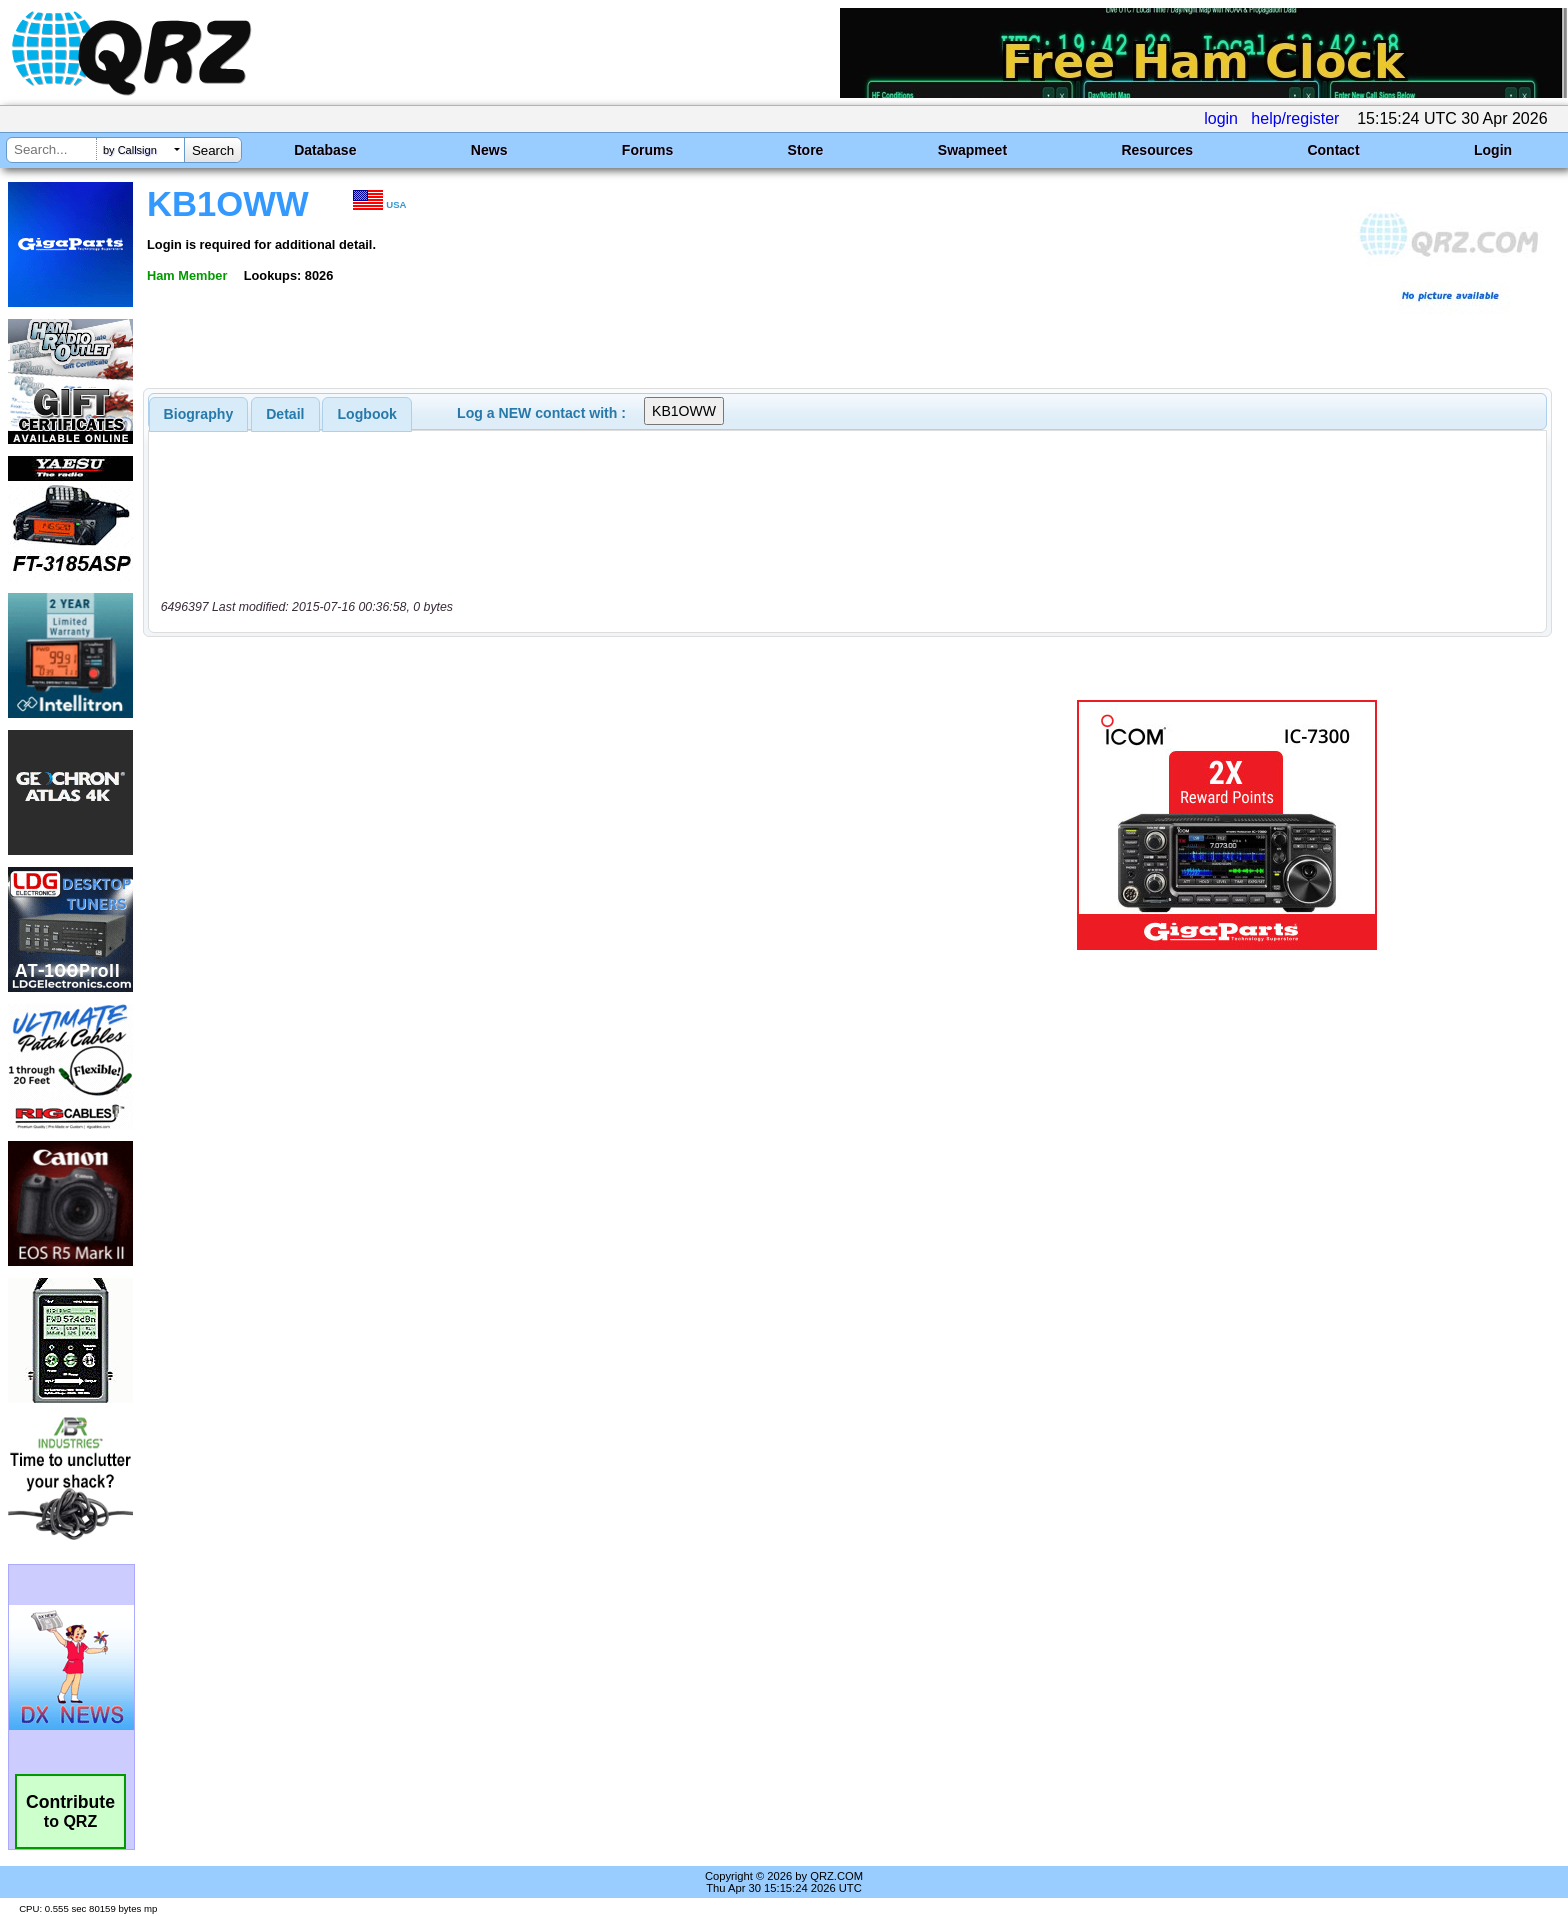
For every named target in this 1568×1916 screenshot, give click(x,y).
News (489, 150)
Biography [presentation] (199, 414)
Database (325, 150)
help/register (1295, 118)
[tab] (199, 414)
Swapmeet (972, 150)
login (1221, 118)
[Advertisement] (539, 825)
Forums (647, 150)
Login (1493, 150)
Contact (1333, 150)
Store (806, 150)
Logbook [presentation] (367, 414)
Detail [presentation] (285, 414)
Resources (1157, 150)
